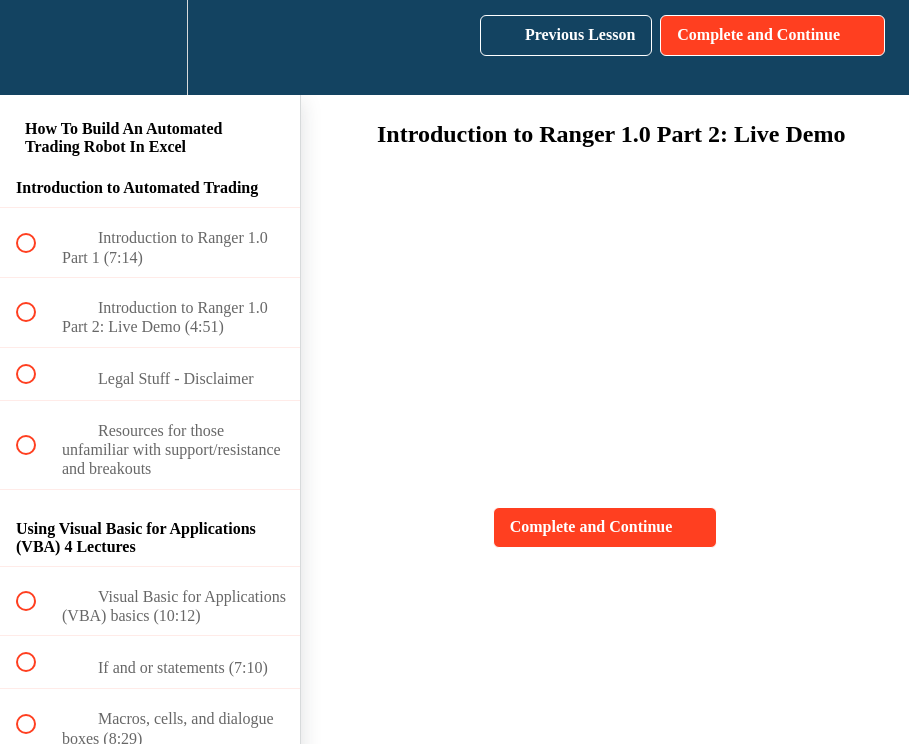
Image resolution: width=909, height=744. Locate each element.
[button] (37, 47)
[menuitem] (150, 47)
